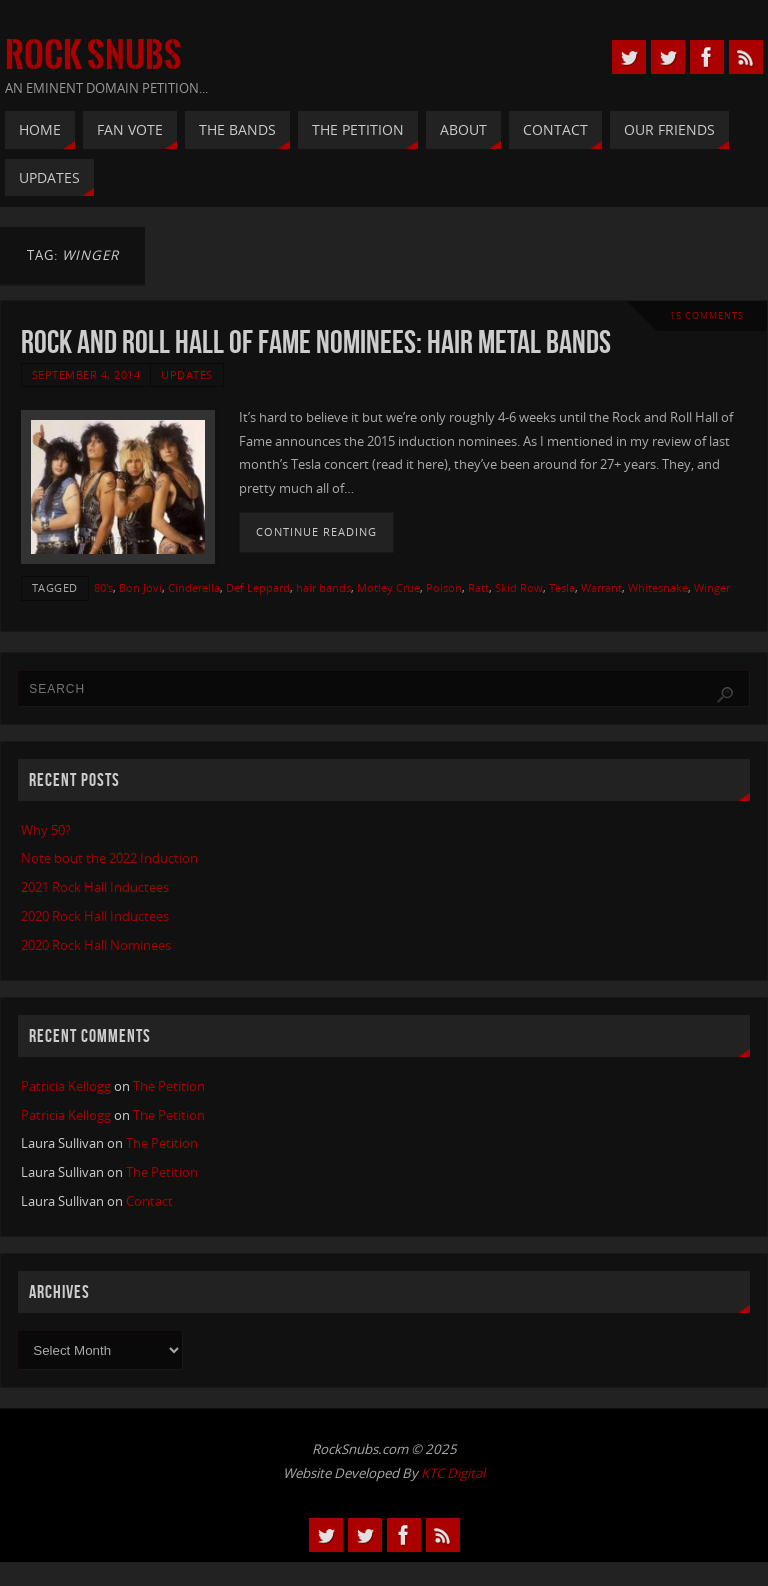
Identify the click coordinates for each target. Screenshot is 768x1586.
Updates (187, 374)
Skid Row (519, 587)
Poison (444, 587)
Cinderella (194, 587)
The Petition (169, 1086)
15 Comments (707, 315)
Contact (149, 1201)
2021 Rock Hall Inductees (95, 887)
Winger (712, 587)
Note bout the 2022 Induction (109, 858)
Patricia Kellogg (66, 1086)
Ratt (478, 587)
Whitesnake (658, 587)
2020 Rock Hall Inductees (95, 916)
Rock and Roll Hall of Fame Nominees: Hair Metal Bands (316, 341)
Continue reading (316, 532)
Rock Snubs (93, 56)
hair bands (323, 587)
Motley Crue (388, 587)
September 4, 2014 (86, 374)
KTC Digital (453, 1473)
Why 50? (46, 830)
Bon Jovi (140, 587)
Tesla (562, 587)
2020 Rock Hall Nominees (96, 945)
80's (103, 587)
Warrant (601, 587)
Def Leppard (258, 587)
